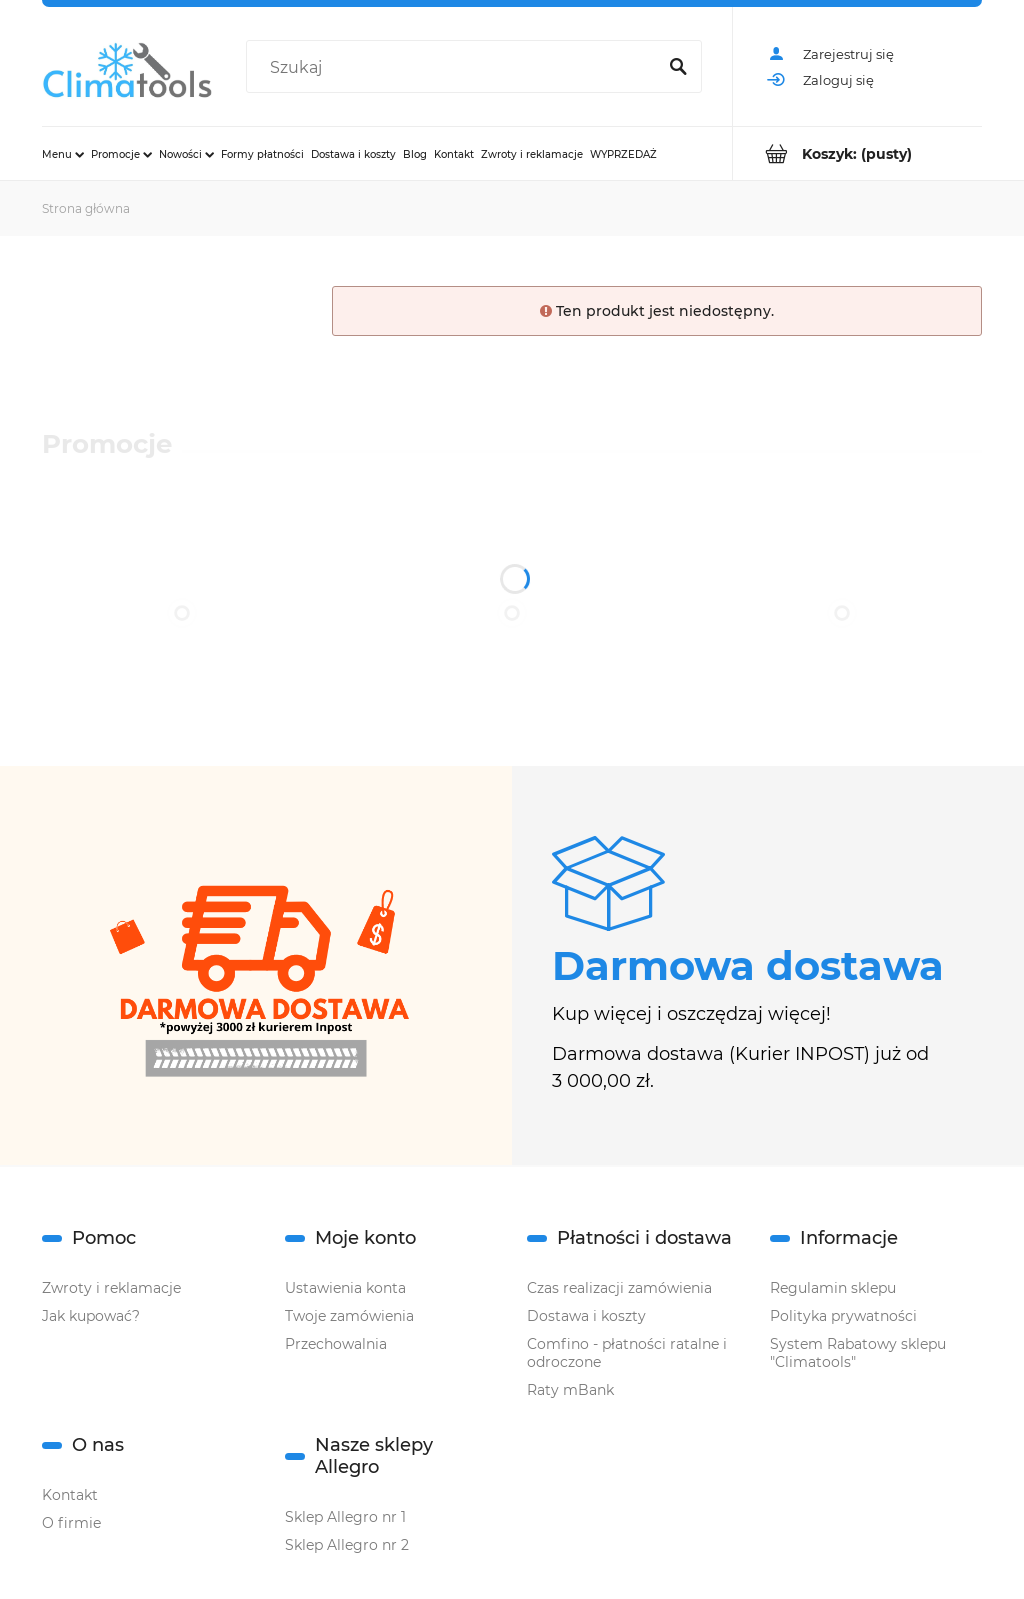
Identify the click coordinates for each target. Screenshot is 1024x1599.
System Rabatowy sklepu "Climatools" (858, 1353)
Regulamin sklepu (833, 1288)
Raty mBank (570, 1390)
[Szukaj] (678, 68)
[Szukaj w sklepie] (455, 68)
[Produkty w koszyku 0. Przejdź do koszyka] (857, 153)
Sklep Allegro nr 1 (345, 1517)
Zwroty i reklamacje (111, 1288)
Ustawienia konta (345, 1288)
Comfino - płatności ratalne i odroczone (627, 1353)
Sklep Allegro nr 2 (347, 1545)
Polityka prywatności (843, 1316)
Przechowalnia (336, 1344)
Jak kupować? (91, 1316)
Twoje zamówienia (349, 1316)
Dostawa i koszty (586, 1316)
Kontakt (70, 1495)
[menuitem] (63, 154)
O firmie (71, 1523)
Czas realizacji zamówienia (619, 1288)
